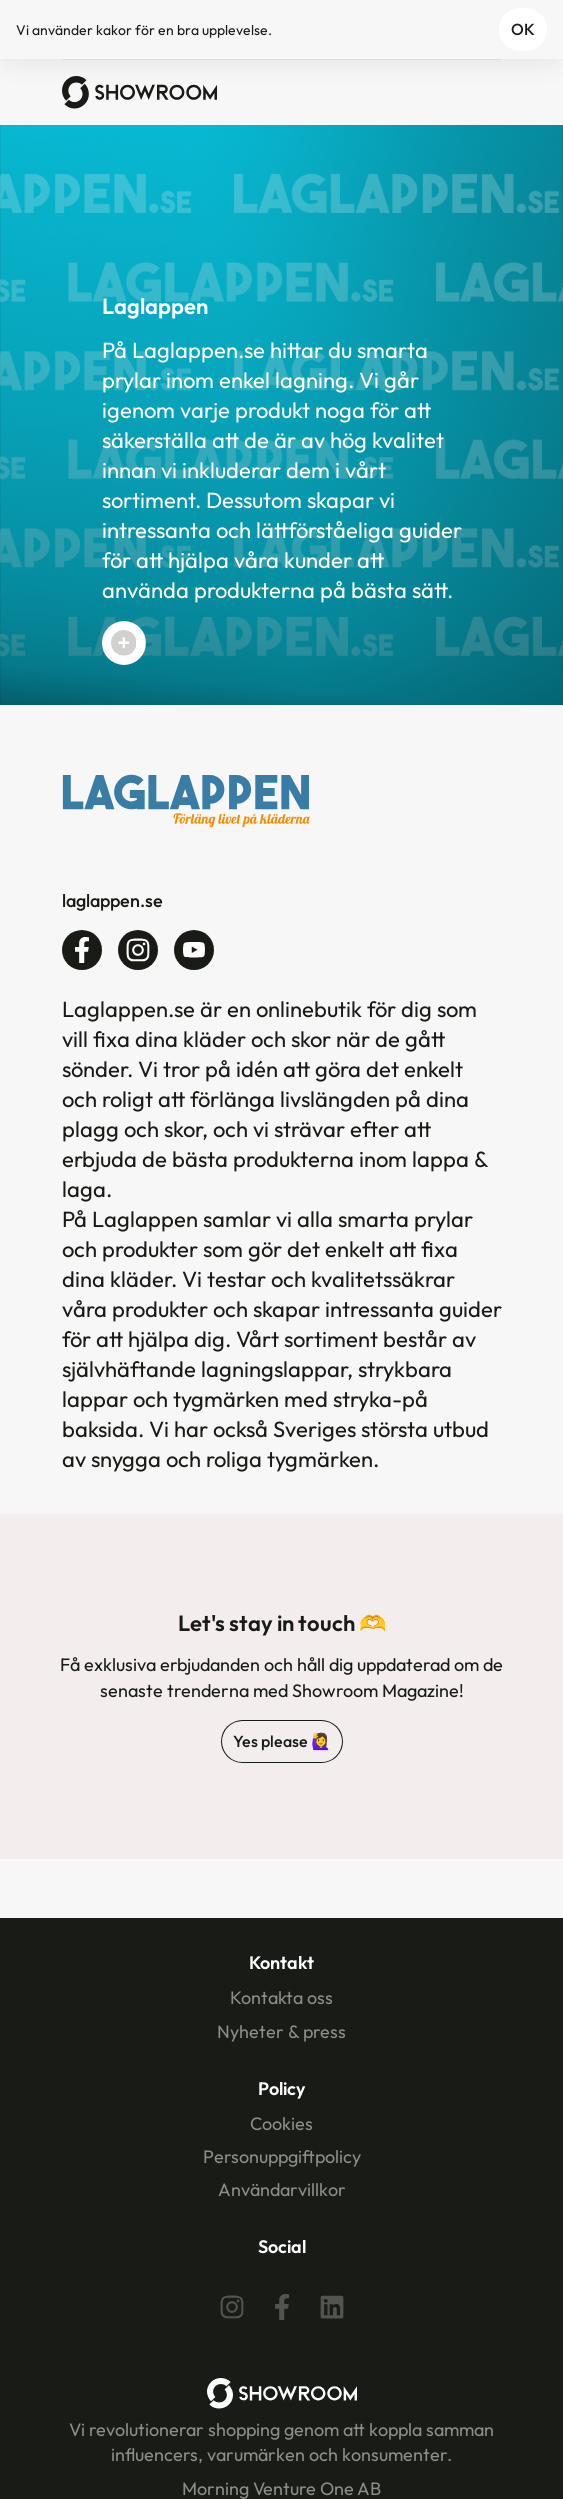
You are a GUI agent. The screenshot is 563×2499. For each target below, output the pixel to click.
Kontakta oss (281, 1997)
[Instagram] (232, 2307)
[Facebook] (282, 2307)
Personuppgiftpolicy (282, 2156)
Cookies (281, 2123)
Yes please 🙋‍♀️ (282, 1741)
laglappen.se (112, 900)
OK (523, 29)
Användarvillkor (282, 2189)
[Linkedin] (332, 2307)
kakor (114, 30)
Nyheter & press (281, 2031)
